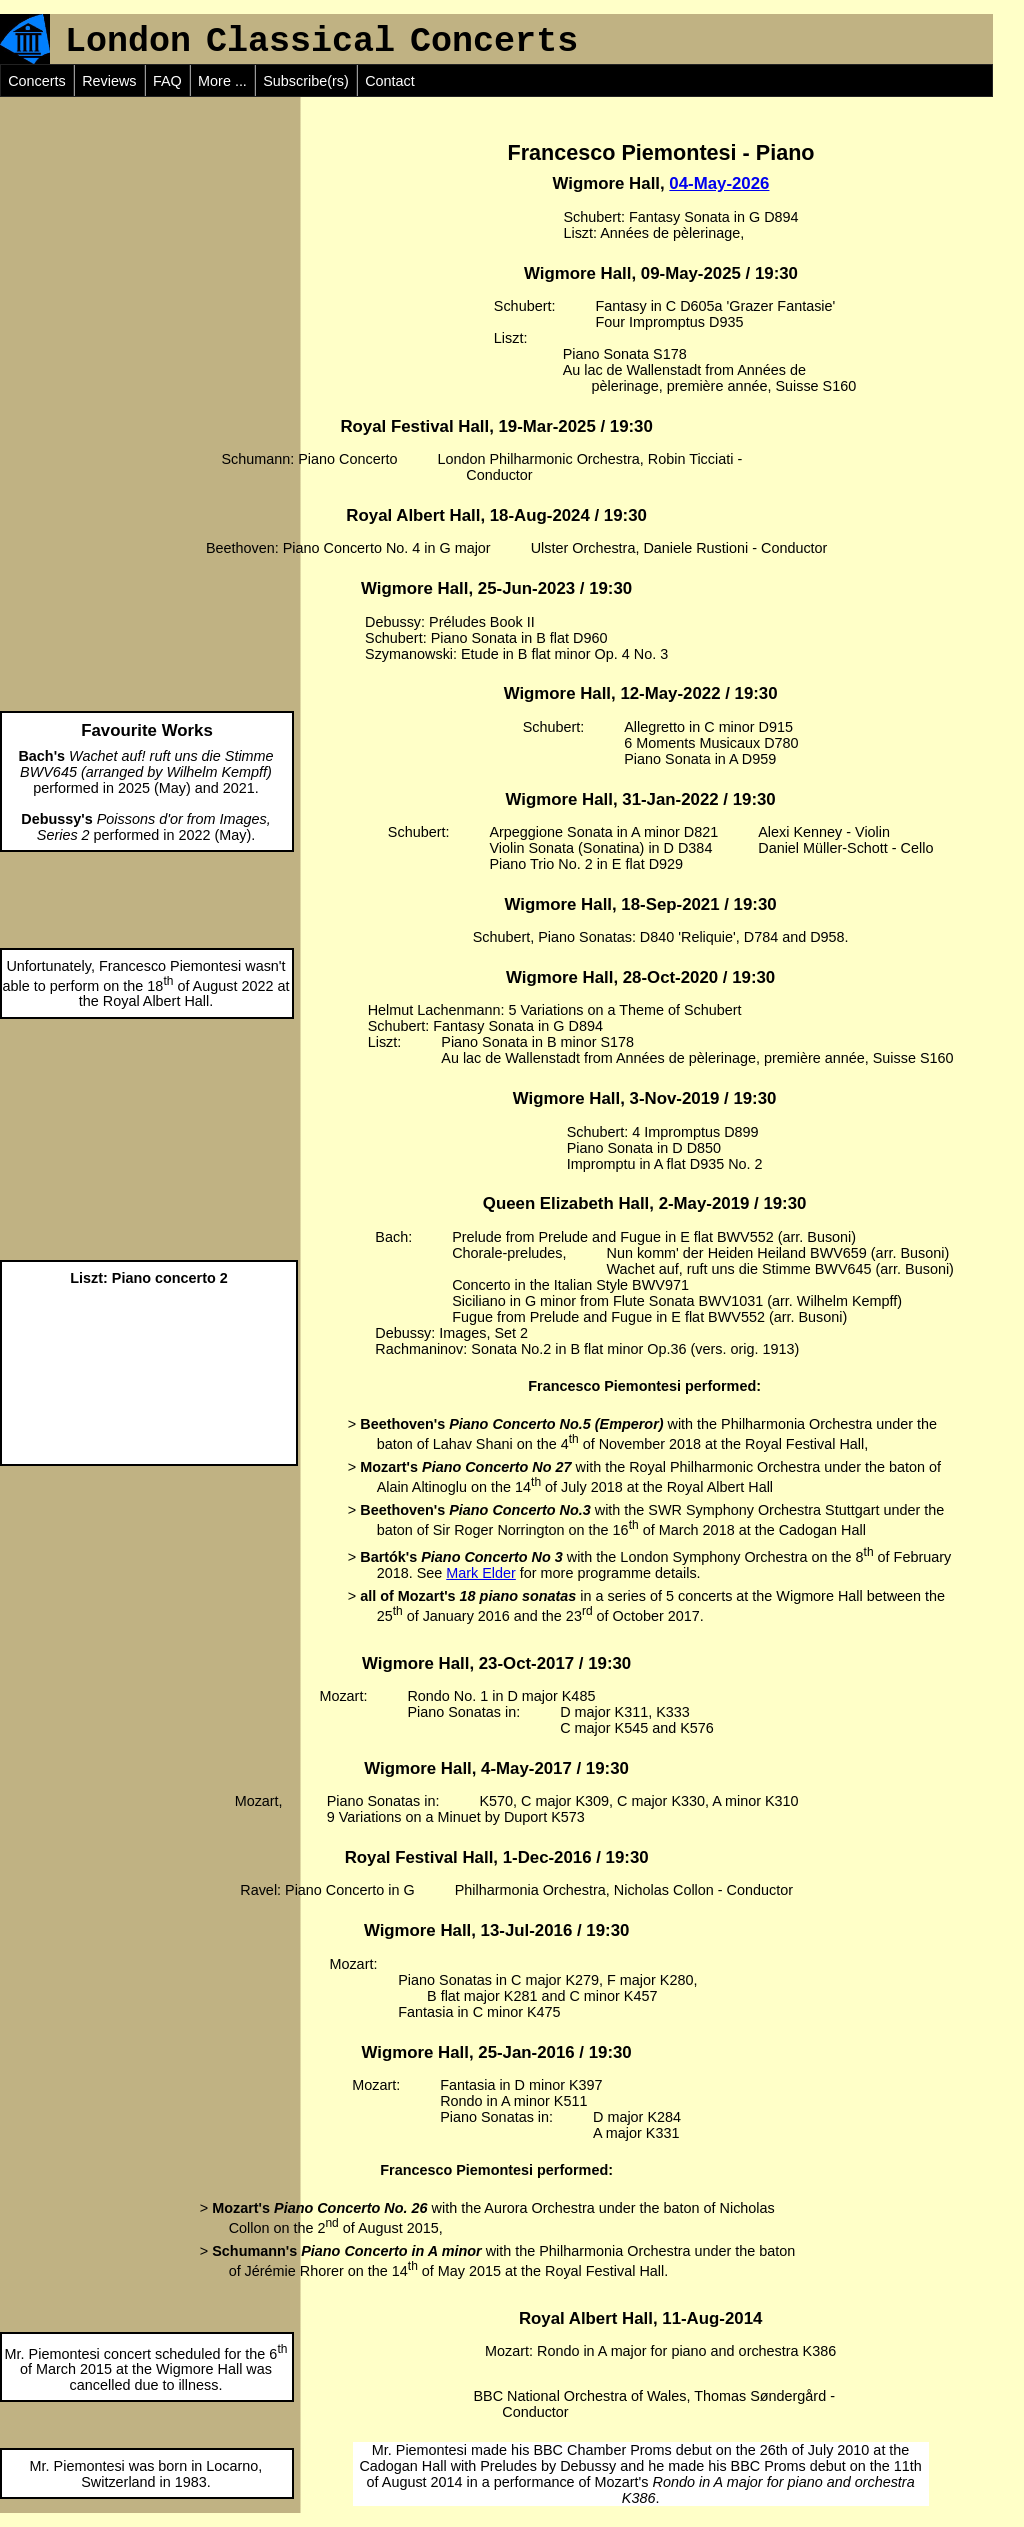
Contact (390, 81)
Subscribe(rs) (306, 81)
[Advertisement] (150, 222)
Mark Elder (481, 1573)
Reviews (109, 81)
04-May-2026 (719, 183)
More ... (222, 81)
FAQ (167, 81)
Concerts (37, 81)
